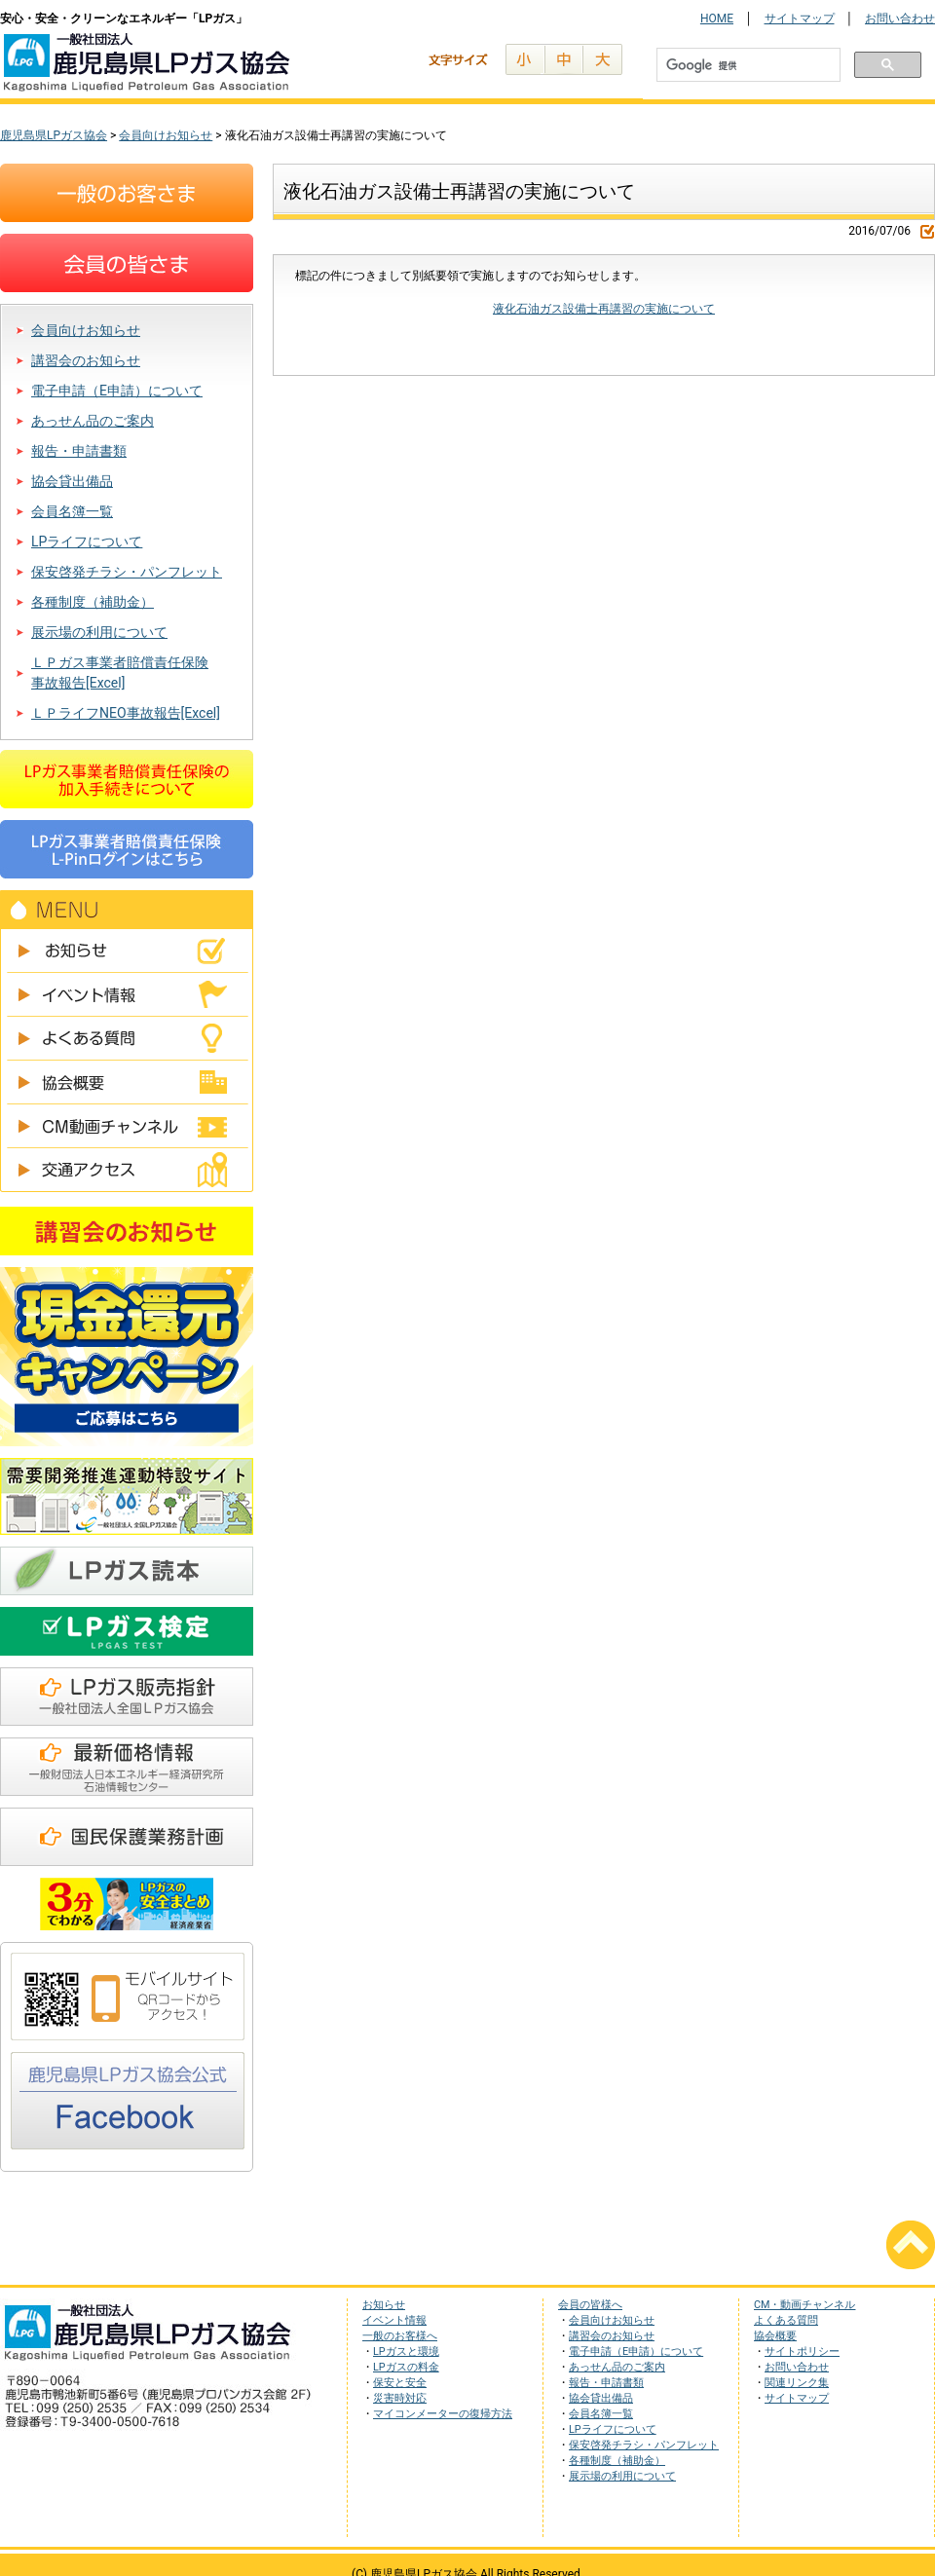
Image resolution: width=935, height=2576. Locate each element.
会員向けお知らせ (85, 330)
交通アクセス (126, 1170)
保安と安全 (400, 2382)
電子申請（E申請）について (117, 390)
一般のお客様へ (399, 2336)
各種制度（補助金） (92, 602)
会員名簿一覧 (72, 511)
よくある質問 (126, 1039)
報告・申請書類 (79, 451)
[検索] (746, 66)
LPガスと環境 (406, 2351)
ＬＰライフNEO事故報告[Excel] (125, 713)
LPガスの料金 (406, 2367)
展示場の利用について (99, 632)
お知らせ (126, 951)
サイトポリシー (802, 2351)
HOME (716, 18)
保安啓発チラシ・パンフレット (126, 571)
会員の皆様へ (590, 2304)
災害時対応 (400, 2398)
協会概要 (126, 1082)
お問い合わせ (900, 18)
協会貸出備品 (72, 481)
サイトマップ (800, 18)
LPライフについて (86, 541)
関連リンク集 (797, 2382)
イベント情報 (126, 995)
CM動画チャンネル (126, 1126)
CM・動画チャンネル (804, 2304)
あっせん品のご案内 (92, 421)
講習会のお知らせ (85, 360)
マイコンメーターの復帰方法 (442, 2414)
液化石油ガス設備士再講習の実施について (604, 309)
